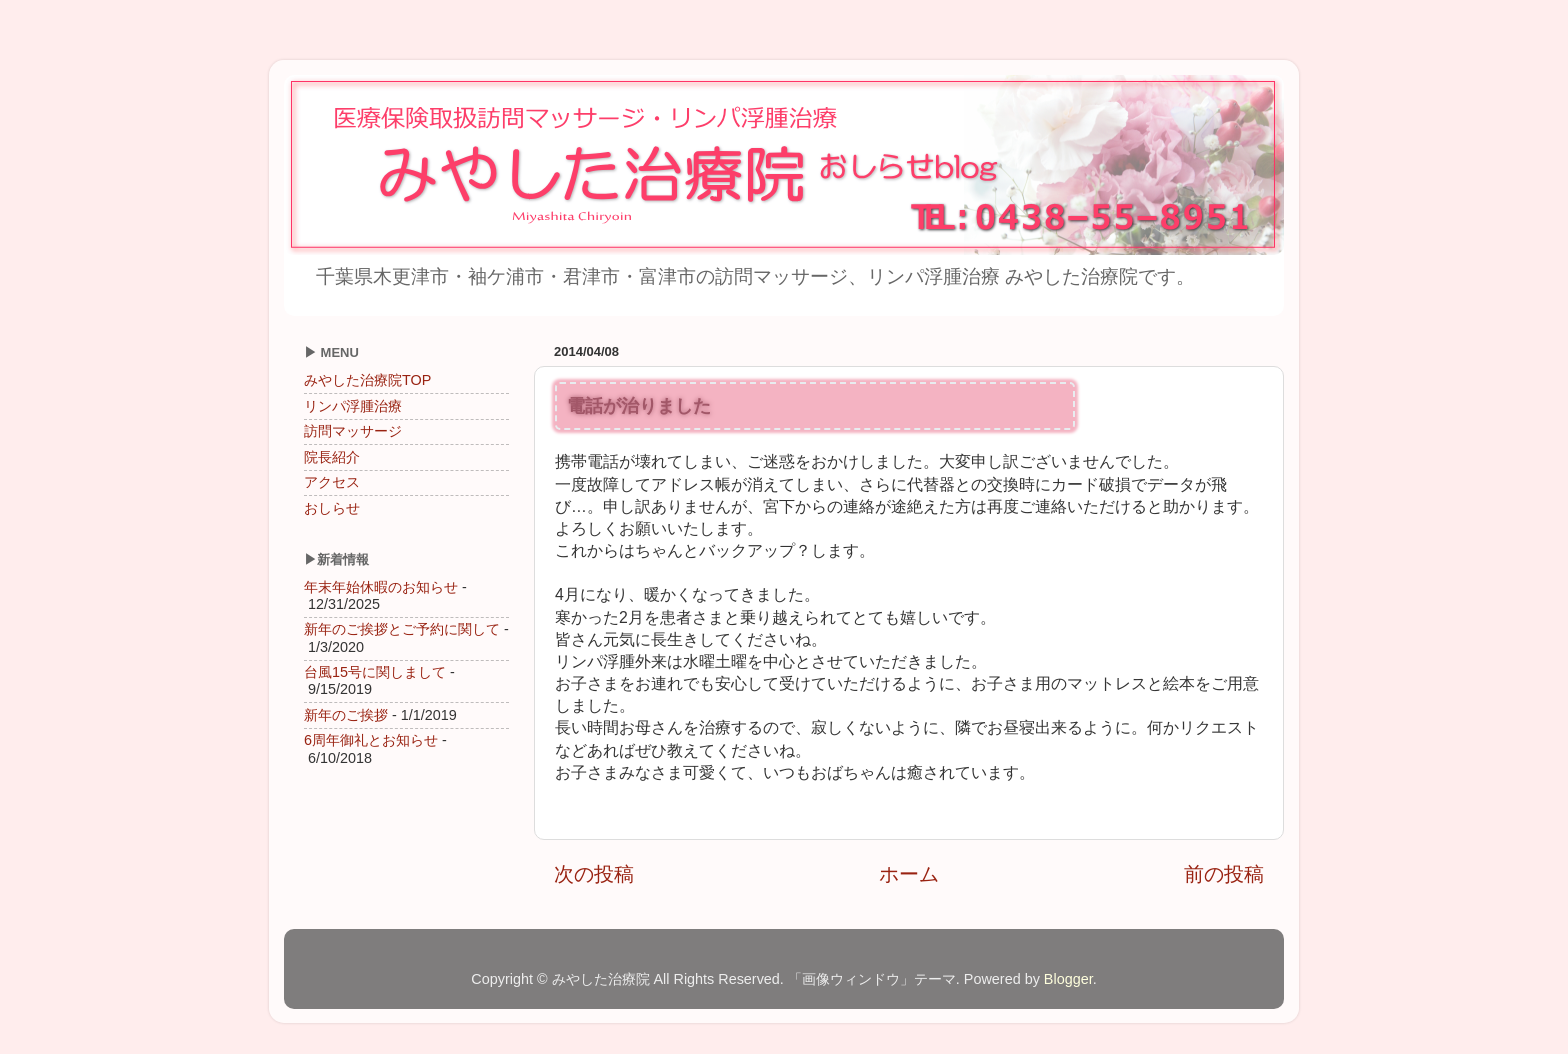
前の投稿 (1224, 874)
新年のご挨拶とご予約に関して (402, 629)
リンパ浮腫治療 (353, 406)
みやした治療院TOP (367, 380)
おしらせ (332, 508)
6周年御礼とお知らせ (371, 740)
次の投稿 (594, 874)
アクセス (332, 482)
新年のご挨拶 (346, 715)
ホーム (909, 874)
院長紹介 (332, 457)
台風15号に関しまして (375, 672)
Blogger (1068, 979)
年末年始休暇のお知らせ (381, 587)
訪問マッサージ (353, 431)
